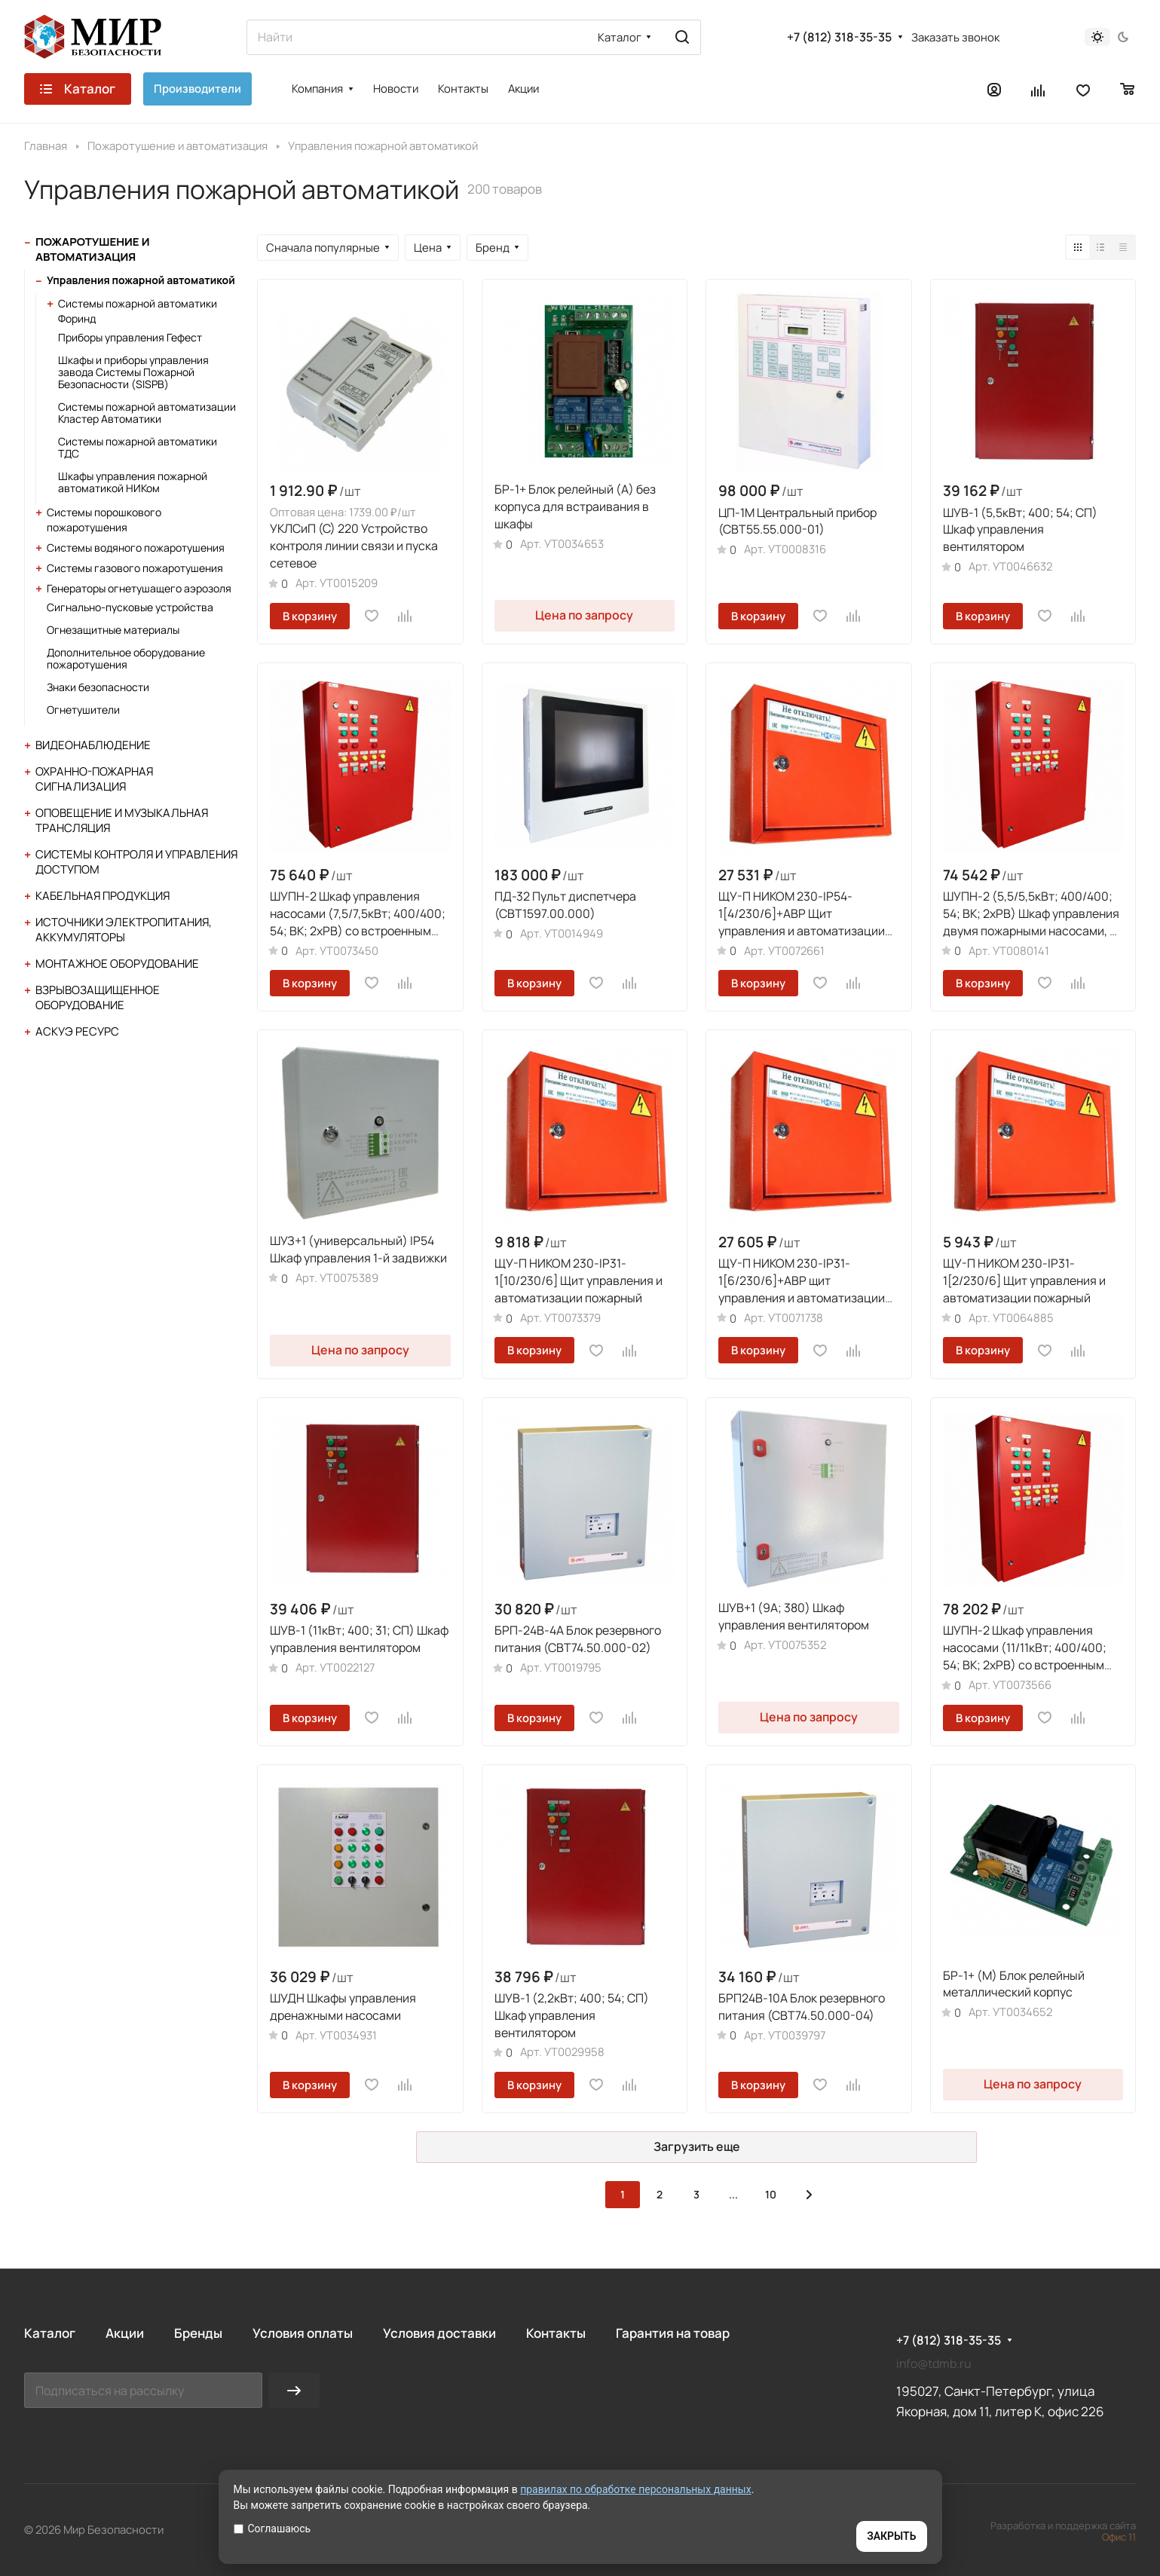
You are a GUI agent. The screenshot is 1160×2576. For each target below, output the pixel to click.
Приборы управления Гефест (130, 337)
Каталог (49, 2333)
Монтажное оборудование (117, 963)
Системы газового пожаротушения (135, 568)
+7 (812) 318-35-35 (839, 37)
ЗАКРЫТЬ (891, 2536)
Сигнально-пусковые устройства (130, 607)
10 (770, 2194)
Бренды (198, 2333)
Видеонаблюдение (93, 745)
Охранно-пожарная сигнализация (94, 778)
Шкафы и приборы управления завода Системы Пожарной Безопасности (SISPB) (133, 372)
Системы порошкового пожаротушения (104, 519)
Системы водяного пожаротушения (136, 547)
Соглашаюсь (272, 2528)
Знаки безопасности (98, 687)
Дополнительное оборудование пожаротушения (126, 658)
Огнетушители (83, 709)
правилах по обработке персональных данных (635, 2489)
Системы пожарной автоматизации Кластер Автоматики (147, 412)
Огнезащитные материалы (113, 630)
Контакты (556, 2333)
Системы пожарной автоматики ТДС (137, 447)
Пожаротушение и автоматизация (92, 249)
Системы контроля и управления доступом (136, 861)
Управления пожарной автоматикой (141, 280)
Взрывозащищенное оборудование (97, 997)
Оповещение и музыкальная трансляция (121, 820)
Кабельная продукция (102, 896)
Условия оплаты (303, 2333)
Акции (125, 2333)
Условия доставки (439, 2333)
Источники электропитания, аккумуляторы (123, 929)
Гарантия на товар (673, 2333)
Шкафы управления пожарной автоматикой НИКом (132, 482)
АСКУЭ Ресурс (77, 1031)
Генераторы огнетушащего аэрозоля (139, 588)
